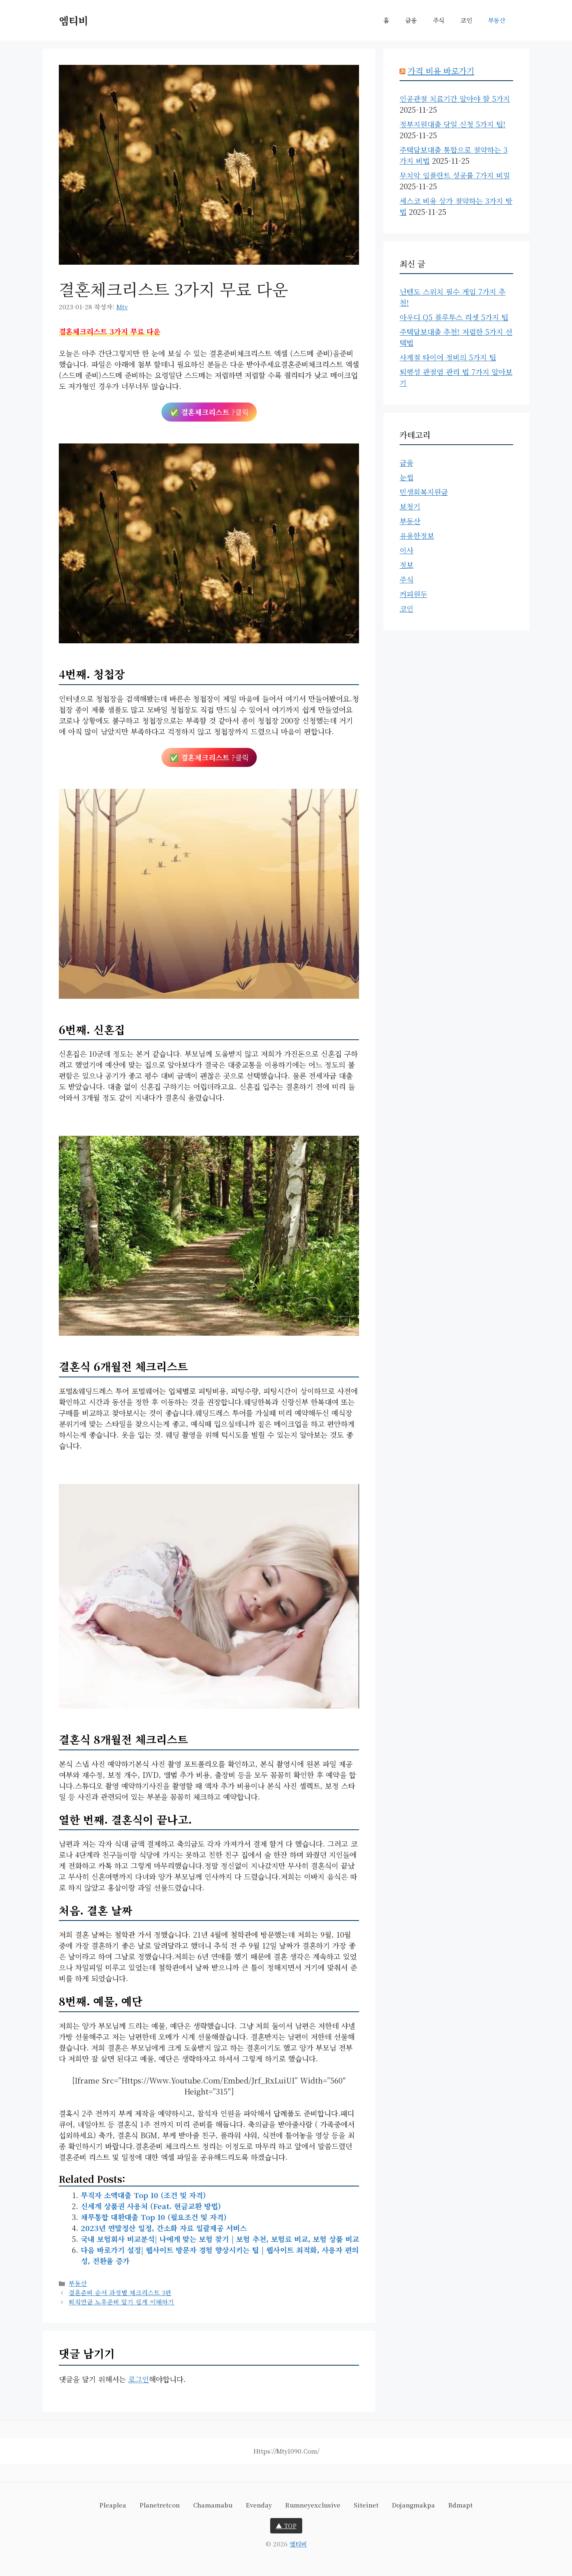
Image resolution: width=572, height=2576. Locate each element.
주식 (438, 20)
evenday (259, 2505)
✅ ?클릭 (209, 412)
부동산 (496, 20)
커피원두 (413, 594)
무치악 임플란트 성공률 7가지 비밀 (455, 175)
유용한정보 (417, 535)
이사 (406, 550)
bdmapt (460, 2505)
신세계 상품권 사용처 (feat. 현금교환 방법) (151, 2206)
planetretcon (160, 2505)
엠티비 (73, 20)
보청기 (410, 506)
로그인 (138, 2379)
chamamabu (212, 2505)
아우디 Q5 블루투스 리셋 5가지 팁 (454, 317)
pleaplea (112, 2505)
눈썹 (406, 477)
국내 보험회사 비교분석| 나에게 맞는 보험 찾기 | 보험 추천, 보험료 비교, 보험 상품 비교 (220, 2238)
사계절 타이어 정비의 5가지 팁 (448, 357)
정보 (406, 564)
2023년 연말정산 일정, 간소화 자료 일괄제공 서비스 (164, 2228)
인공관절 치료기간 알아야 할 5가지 (455, 98)
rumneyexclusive (312, 2505)
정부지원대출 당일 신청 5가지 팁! (452, 124)
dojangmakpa (413, 2505)
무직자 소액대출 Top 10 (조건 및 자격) (143, 2195)
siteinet (366, 2505)
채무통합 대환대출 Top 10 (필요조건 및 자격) (153, 2217)
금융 (411, 20)
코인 (466, 20)
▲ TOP (286, 2525)
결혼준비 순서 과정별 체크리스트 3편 (120, 2292)
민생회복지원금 (424, 491)
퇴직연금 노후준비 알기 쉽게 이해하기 (121, 2301)
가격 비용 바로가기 (441, 71)
